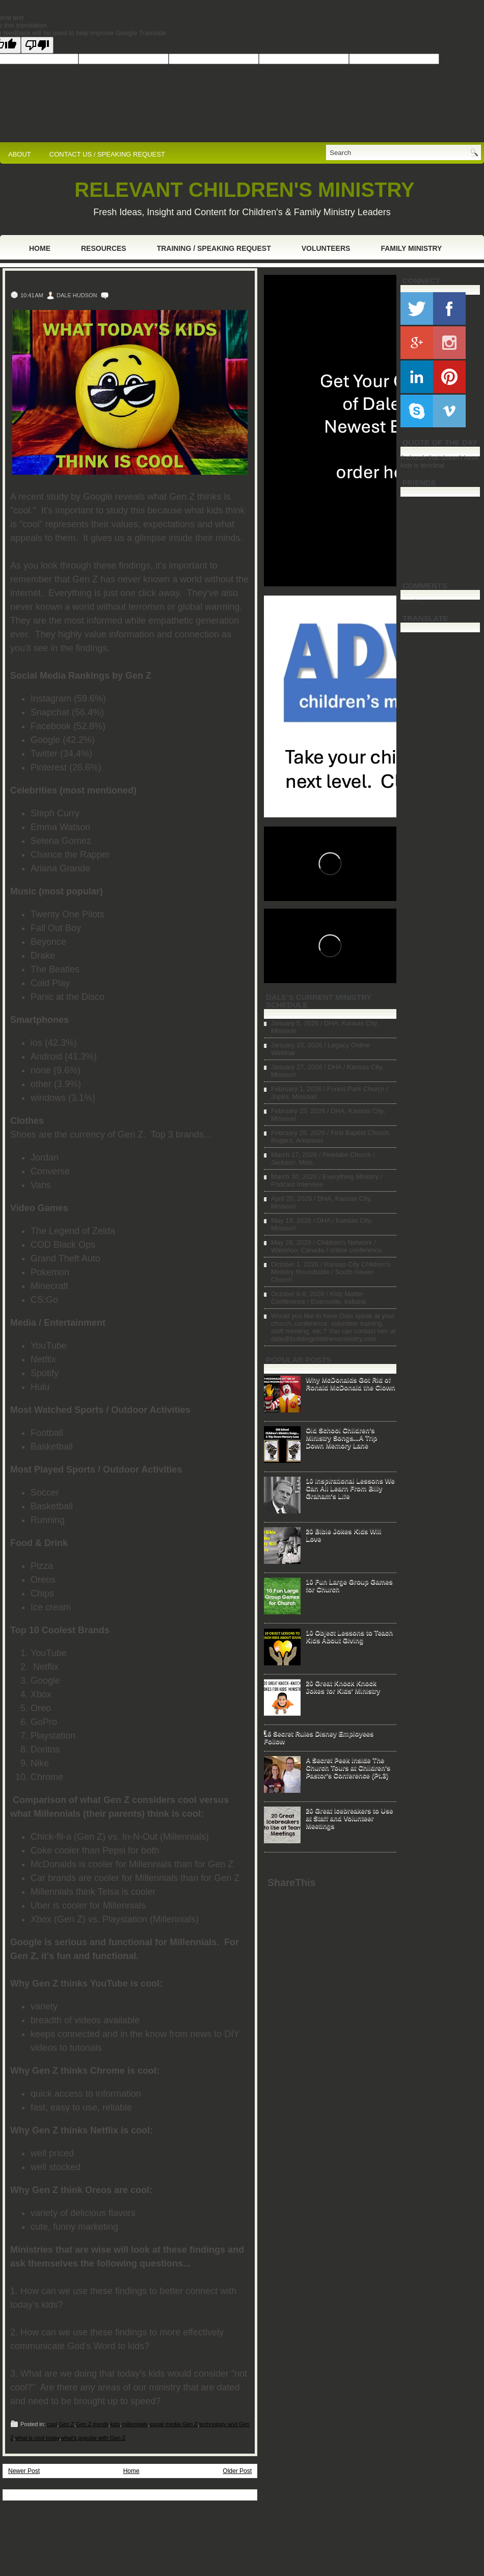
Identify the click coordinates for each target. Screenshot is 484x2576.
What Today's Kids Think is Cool (92, 281)
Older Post (237, 2471)
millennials (135, 2424)
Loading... (414, 601)
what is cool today (37, 2438)
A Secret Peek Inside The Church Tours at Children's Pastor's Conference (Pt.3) (348, 1767)
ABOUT (19, 154)
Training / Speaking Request (214, 248)
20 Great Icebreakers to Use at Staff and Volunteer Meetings (349, 1818)
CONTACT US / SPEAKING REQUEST (107, 154)
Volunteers (326, 248)
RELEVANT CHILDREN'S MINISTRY (244, 189)
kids (115, 2424)
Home (39, 248)
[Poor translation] (37, 45)
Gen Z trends (92, 2424)
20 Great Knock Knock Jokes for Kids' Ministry (343, 1686)
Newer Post (24, 2471)
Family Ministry (411, 248)
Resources (103, 248)
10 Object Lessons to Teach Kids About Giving (349, 1636)
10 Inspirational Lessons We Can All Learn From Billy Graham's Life (350, 1488)
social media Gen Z (173, 2424)
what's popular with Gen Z (93, 2438)
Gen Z (66, 2424)
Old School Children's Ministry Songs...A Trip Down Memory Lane (341, 1437)
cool (52, 2424)
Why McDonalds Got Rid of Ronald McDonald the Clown (350, 1383)
